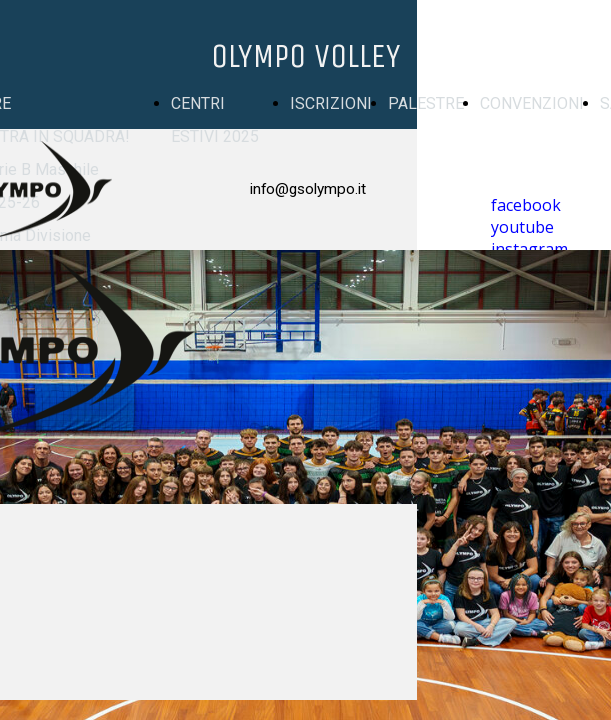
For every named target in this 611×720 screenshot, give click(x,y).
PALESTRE (426, 103)
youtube (522, 227)
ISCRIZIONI (331, 103)
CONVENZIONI (532, 103)
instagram (529, 249)
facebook (526, 205)
